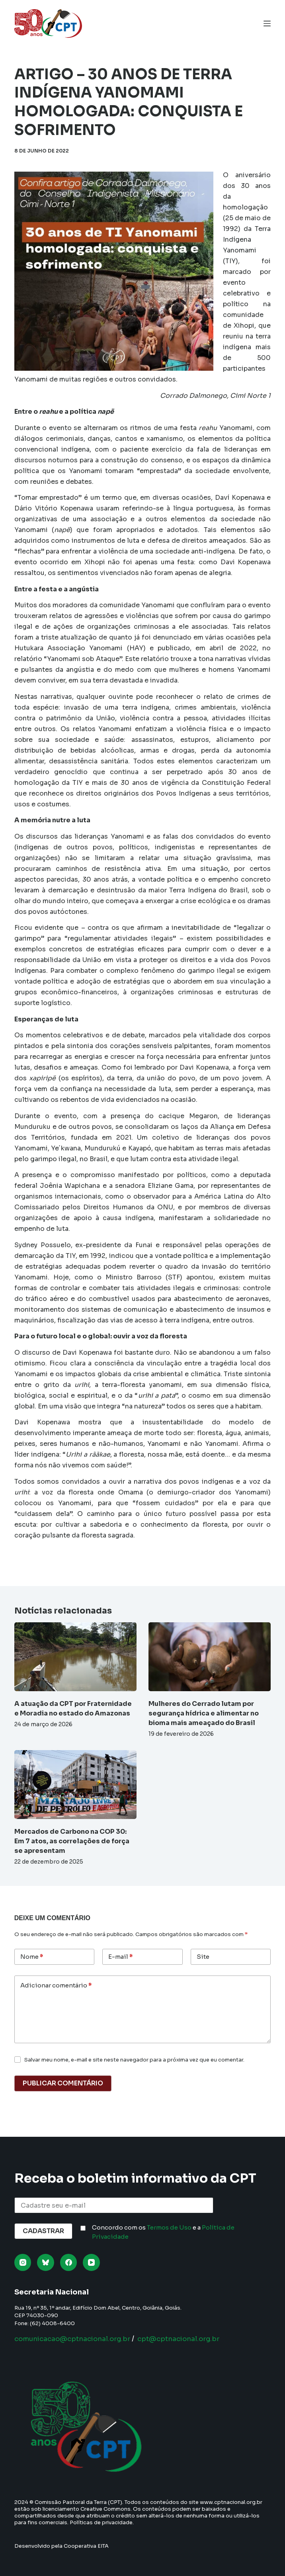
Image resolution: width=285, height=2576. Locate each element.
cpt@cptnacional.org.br (192, 2338)
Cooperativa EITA (86, 2546)
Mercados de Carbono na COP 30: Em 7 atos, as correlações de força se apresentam (71, 1841)
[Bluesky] (45, 2262)
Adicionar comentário (56, 1985)
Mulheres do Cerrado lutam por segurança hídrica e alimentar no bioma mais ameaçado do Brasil (203, 1713)
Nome (31, 1957)
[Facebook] (68, 2262)
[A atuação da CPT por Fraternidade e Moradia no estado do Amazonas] (75, 1656)
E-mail (120, 1957)
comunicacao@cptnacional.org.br (77, 2338)
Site (203, 1956)
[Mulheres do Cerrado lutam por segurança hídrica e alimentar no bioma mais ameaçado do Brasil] (209, 1656)
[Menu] (267, 23)
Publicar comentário (63, 2083)
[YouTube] (91, 2262)
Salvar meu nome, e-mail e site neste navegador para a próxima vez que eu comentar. (134, 2059)
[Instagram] (22, 2262)
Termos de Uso (169, 2227)
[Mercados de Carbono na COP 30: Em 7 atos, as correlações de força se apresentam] (75, 1784)
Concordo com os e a (163, 2232)
